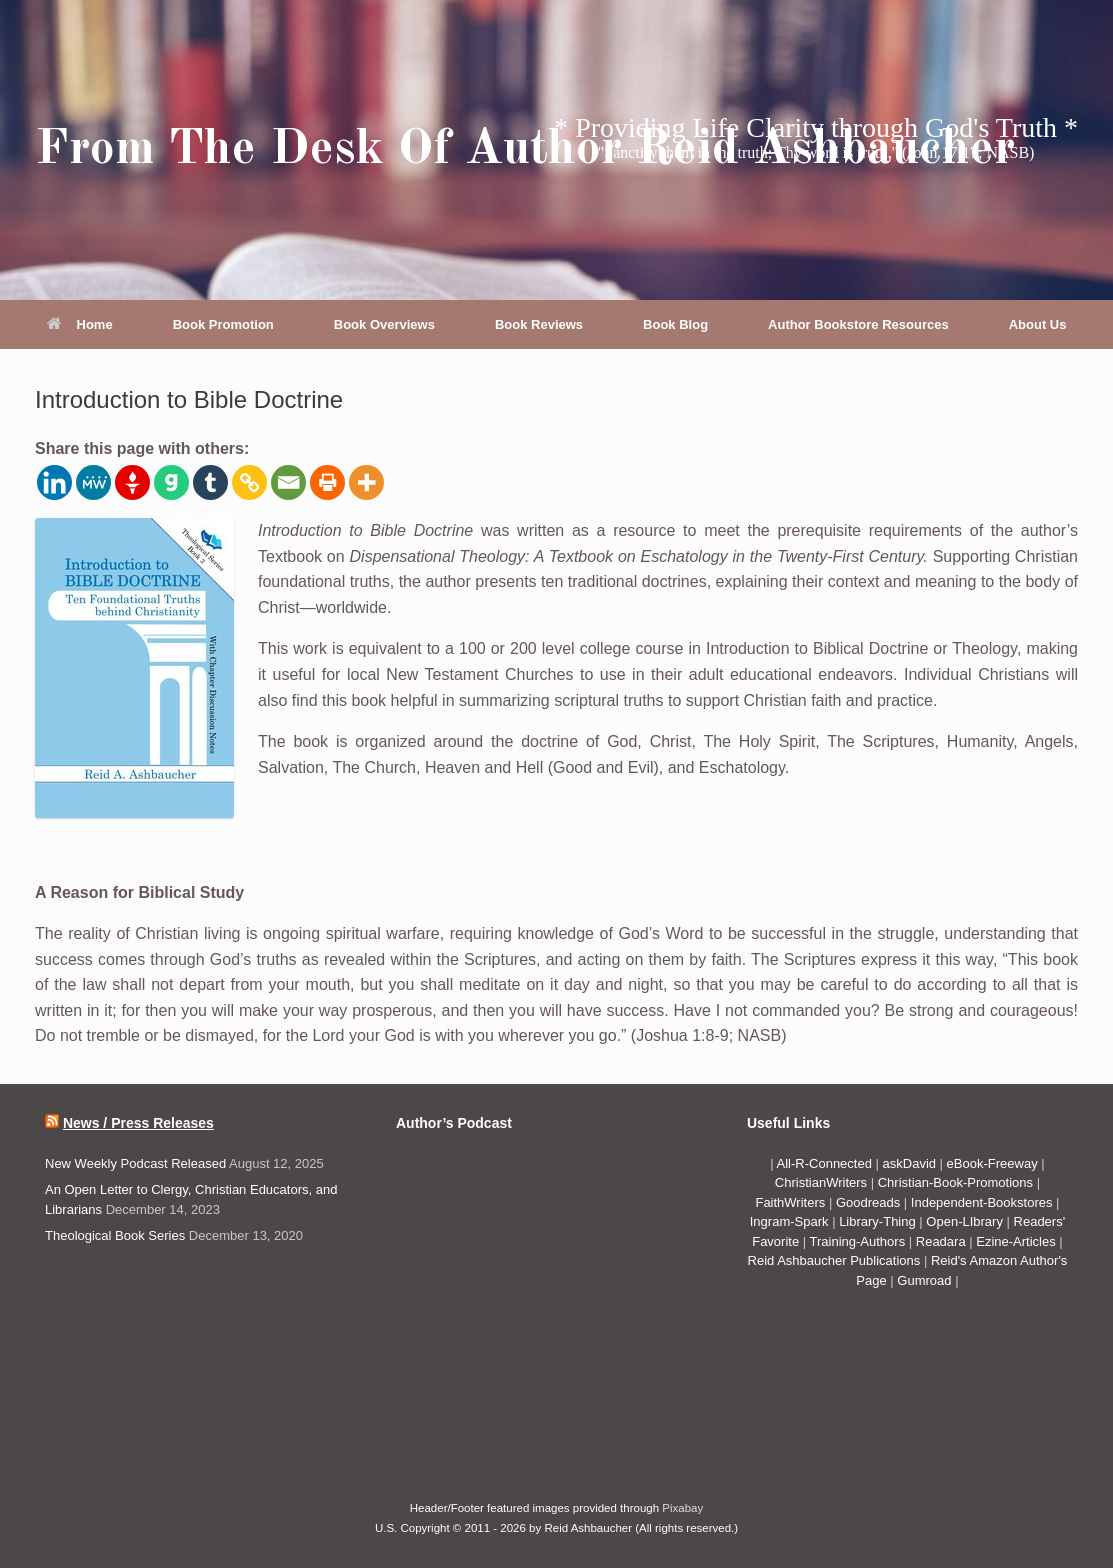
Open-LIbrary (966, 1221)
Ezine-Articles (1015, 1241)
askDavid (909, 1163)
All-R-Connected (824, 1163)
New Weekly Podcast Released (135, 1163)
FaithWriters (790, 1202)
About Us (1038, 324)
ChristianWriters (823, 1182)
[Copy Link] (249, 482)
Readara (942, 1241)
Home (80, 324)
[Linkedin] (54, 482)
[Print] (327, 482)
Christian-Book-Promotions (955, 1182)
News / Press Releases (138, 1123)
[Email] (288, 482)
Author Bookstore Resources (858, 324)
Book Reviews (539, 324)
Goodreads (870, 1202)
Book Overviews (384, 324)
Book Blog (675, 324)
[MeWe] (93, 482)
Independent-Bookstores (983, 1202)
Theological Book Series (115, 1235)
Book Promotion (223, 324)
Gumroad (926, 1280)
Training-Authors (859, 1241)
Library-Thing (879, 1221)
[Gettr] (132, 482)
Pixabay (682, 1508)
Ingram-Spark (791, 1221)
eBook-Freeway (992, 1163)
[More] (366, 482)
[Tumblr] (210, 482)
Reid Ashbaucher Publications (834, 1260)
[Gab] (171, 482)
